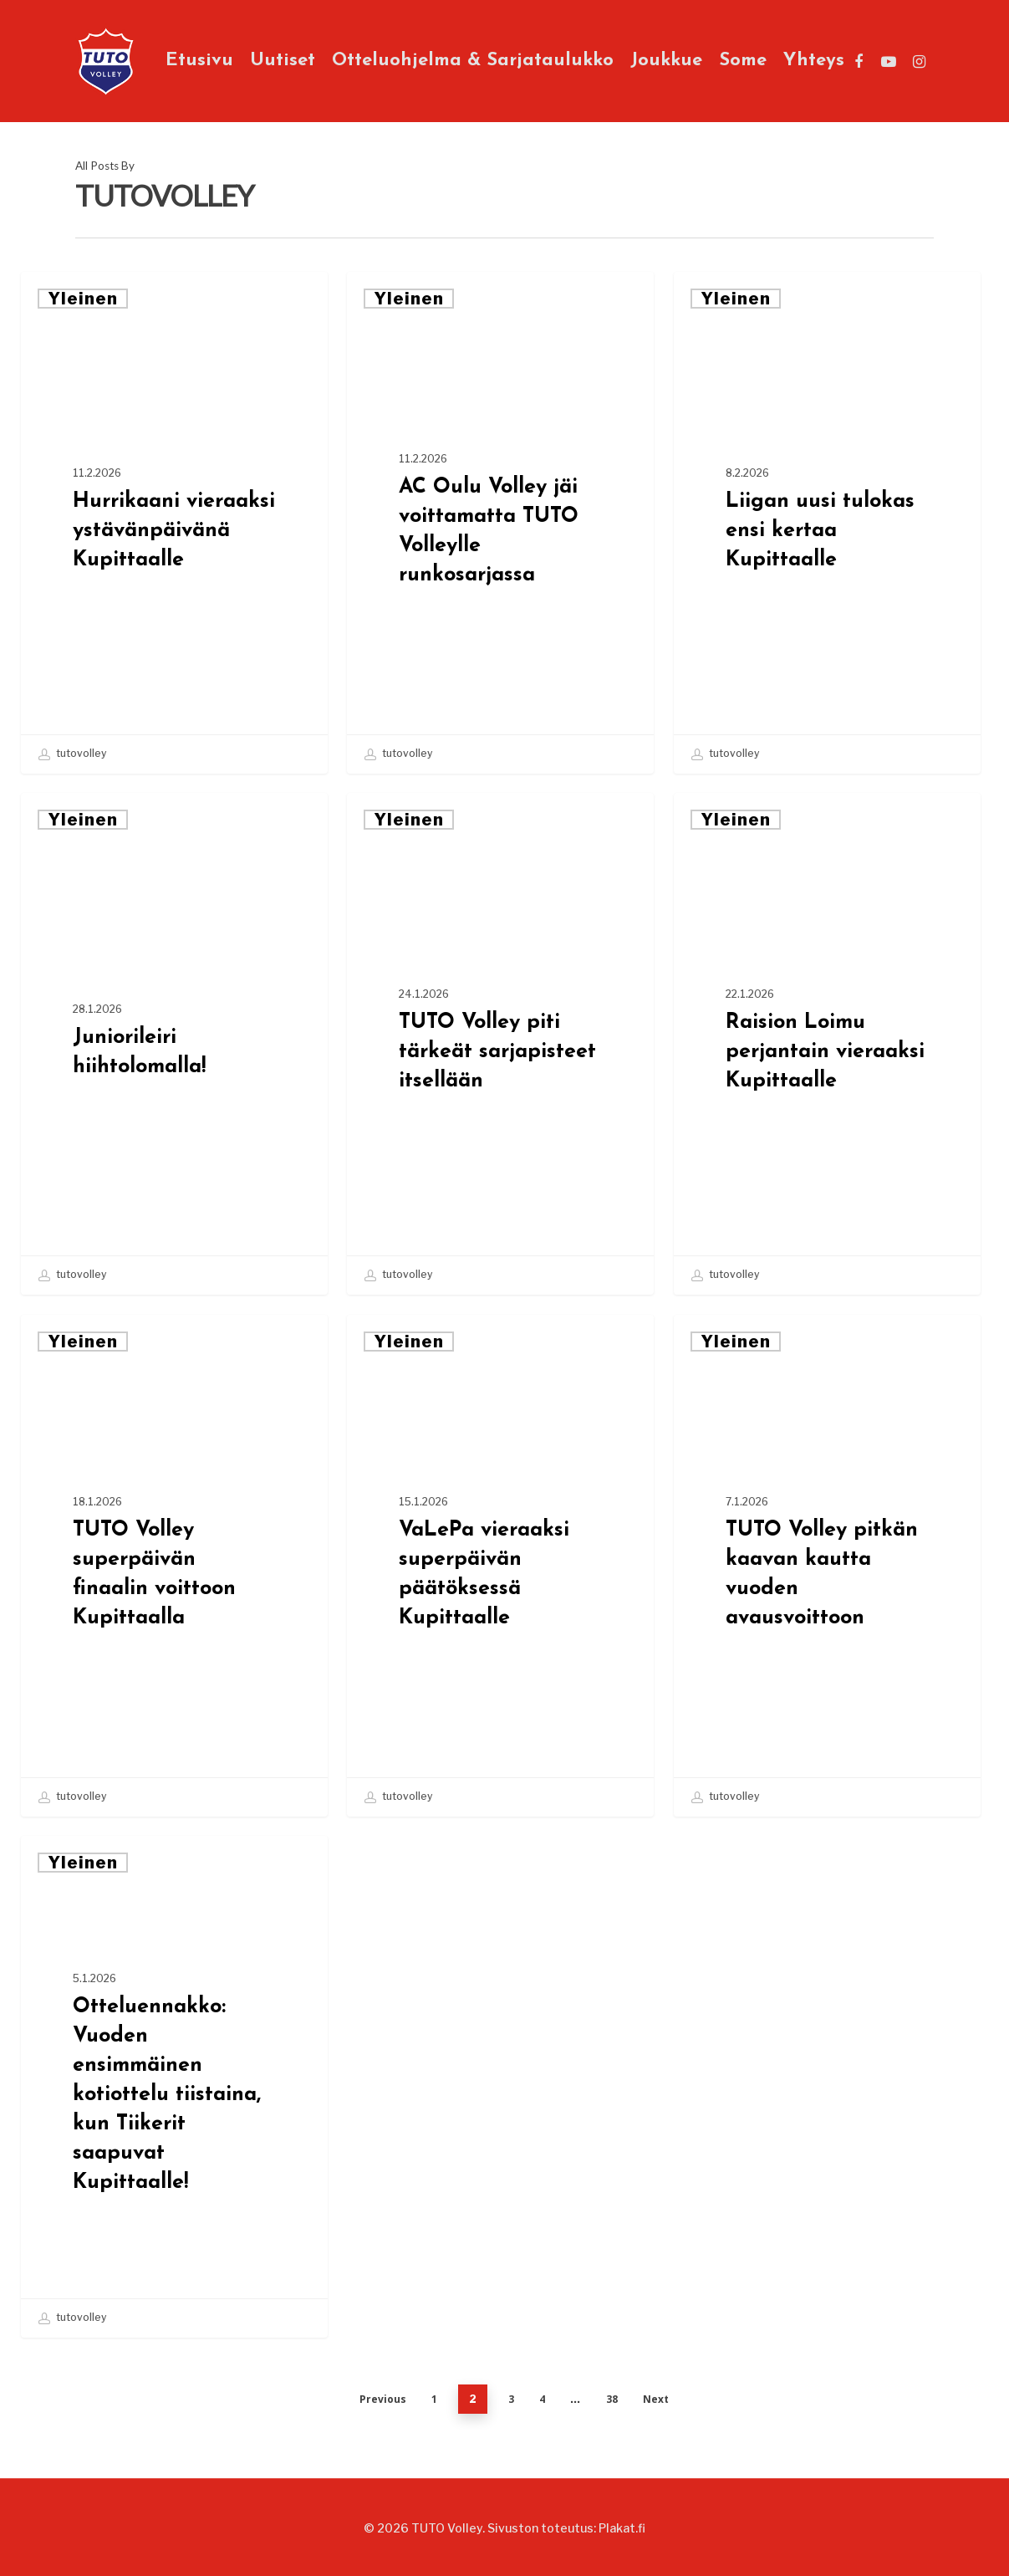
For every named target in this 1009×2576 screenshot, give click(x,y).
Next (656, 2399)
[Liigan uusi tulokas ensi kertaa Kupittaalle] (827, 523)
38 (612, 2399)
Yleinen (83, 299)
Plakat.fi (622, 2528)
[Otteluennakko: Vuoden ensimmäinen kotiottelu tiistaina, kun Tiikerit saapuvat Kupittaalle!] (174, 2087)
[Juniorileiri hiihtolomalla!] (174, 1044)
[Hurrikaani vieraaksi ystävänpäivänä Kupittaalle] (174, 523)
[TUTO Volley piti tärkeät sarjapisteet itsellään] (500, 1044)
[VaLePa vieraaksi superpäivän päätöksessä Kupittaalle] (500, 1566)
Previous (382, 2399)
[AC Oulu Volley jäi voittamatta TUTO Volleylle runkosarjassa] (500, 523)
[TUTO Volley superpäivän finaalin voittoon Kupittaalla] (174, 1566)
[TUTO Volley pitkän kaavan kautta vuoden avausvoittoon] (827, 1566)
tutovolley (72, 754)
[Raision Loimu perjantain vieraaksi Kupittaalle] (827, 1044)
